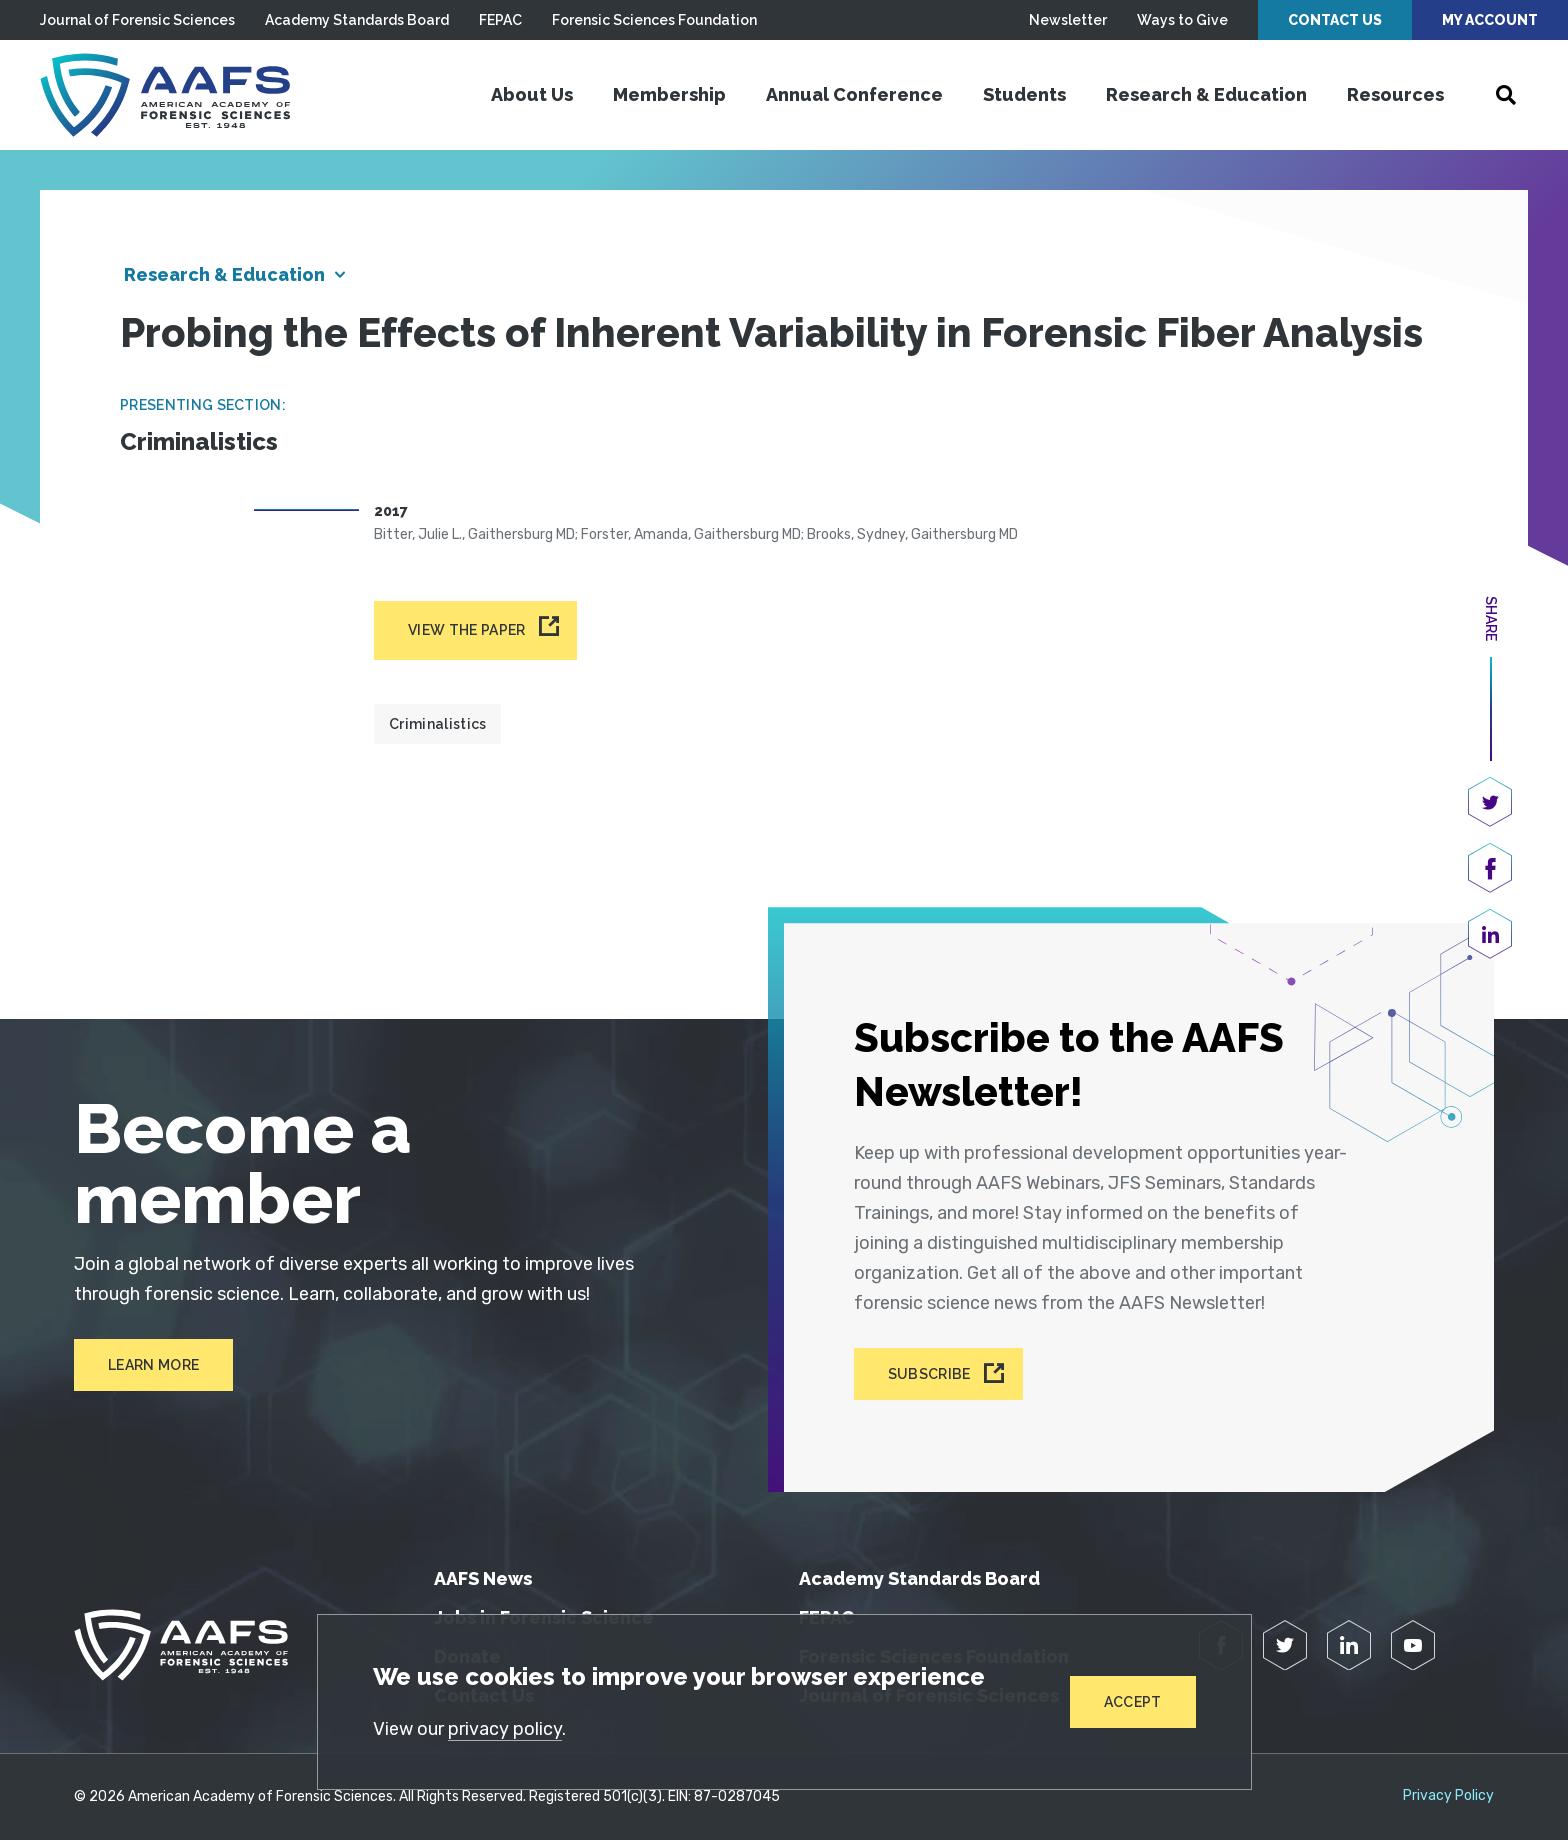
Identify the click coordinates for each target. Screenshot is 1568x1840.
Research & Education (1206, 94)
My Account (1490, 20)
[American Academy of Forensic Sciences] (165, 95)
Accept (1133, 1702)
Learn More (153, 1365)
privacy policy (505, 1729)
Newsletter (1068, 20)
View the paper (466, 630)
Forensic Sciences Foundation (654, 20)
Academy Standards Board (357, 20)
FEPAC (500, 20)
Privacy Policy (1448, 1796)
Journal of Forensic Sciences (137, 20)
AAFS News (483, 1578)
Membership (669, 94)
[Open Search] (1506, 95)
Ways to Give (1182, 20)
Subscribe (929, 1374)
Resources (1395, 94)
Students (1024, 94)
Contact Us (1335, 20)
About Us (532, 94)
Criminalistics (437, 724)
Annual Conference (854, 94)
